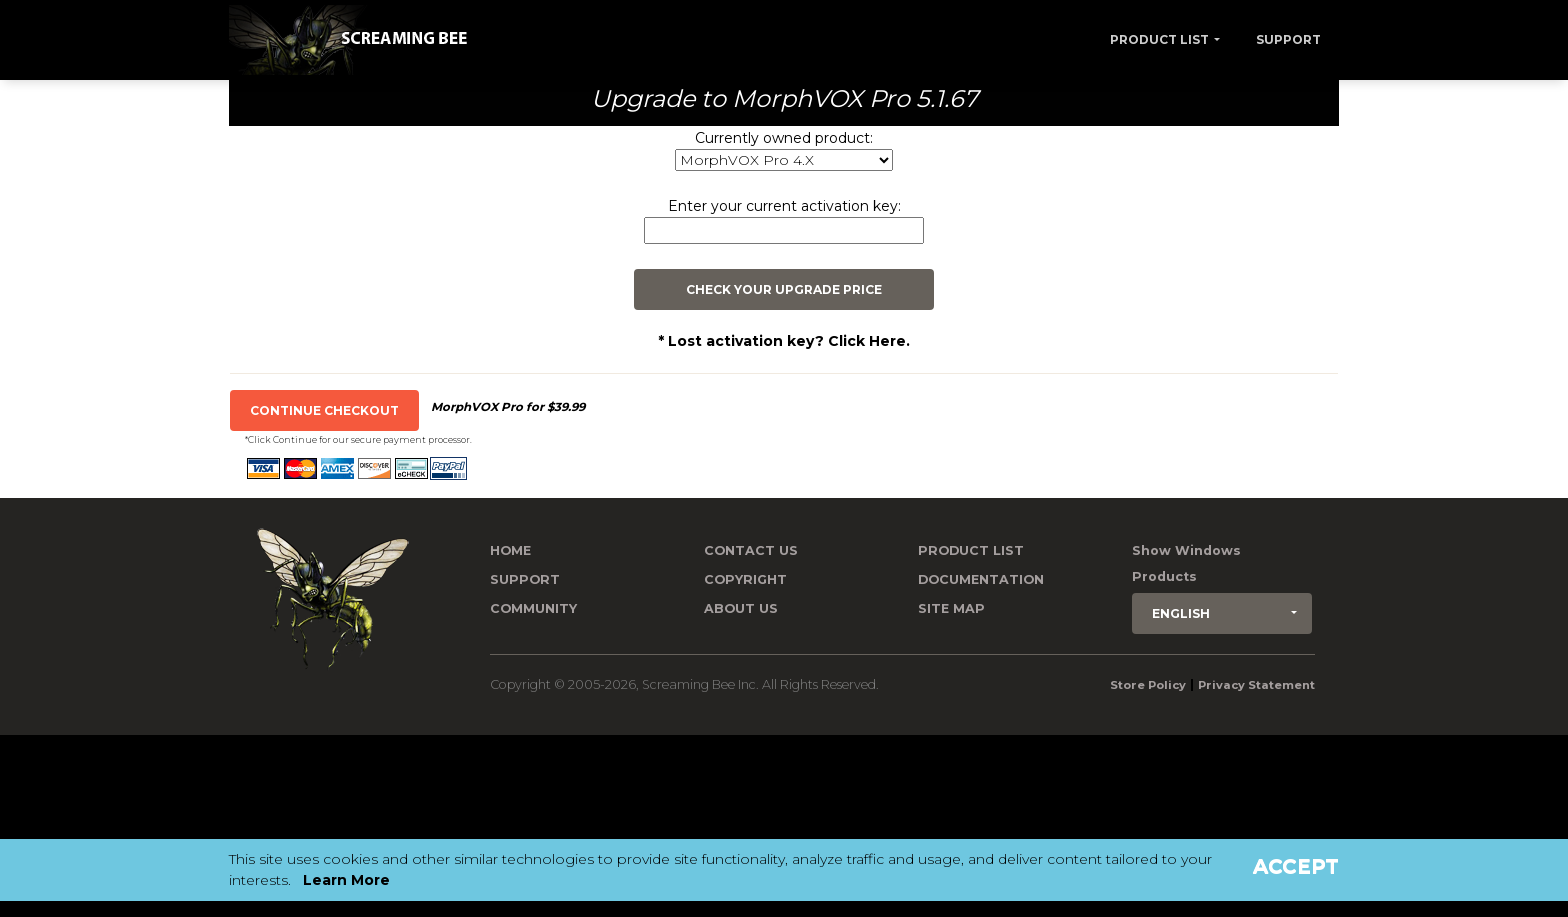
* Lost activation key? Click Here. (784, 341)
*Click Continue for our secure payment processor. (358, 439)
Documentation (981, 579)
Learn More (346, 880)
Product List (1159, 39)
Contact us (751, 550)
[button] (1222, 613)
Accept (1296, 866)
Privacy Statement (1256, 685)
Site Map (951, 608)
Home (510, 550)
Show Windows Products (1186, 563)
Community (533, 608)
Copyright (745, 579)
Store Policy (1148, 685)
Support (1288, 39)
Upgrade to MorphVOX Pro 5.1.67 (784, 98)
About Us (741, 608)
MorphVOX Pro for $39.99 (508, 407)
